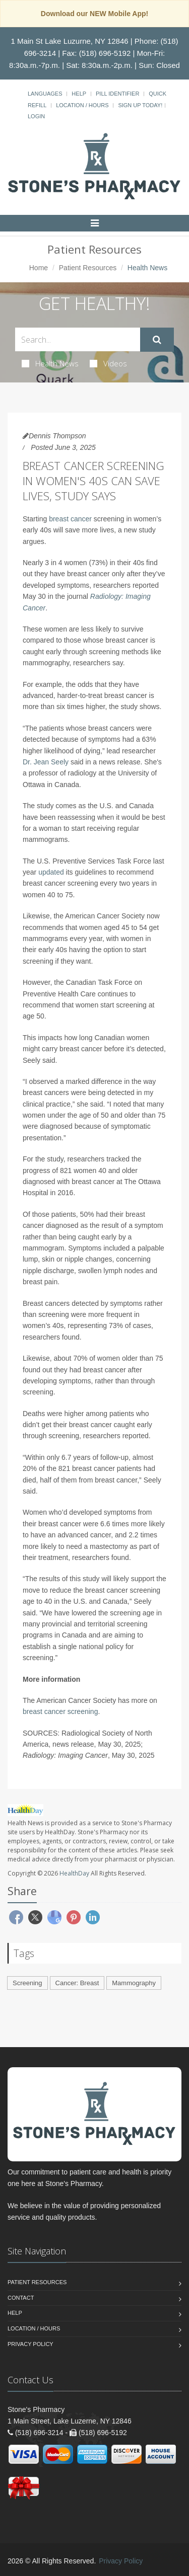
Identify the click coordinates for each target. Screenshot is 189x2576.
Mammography (134, 1983)
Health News (50, 363)
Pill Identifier (117, 94)
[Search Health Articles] (77, 339)
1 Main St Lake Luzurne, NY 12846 (69, 41)
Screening (27, 1983)
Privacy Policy (30, 2344)
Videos (108, 363)
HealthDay (74, 1873)
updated (51, 872)
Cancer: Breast (77, 1983)
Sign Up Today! (140, 105)
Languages (45, 94)
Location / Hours (82, 105)
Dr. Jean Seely (46, 762)
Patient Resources (87, 268)
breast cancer (70, 519)
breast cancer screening (60, 1711)
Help (79, 94)
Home (38, 268)
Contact (21, 2298)
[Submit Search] (157, 340)
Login (36, 116)
